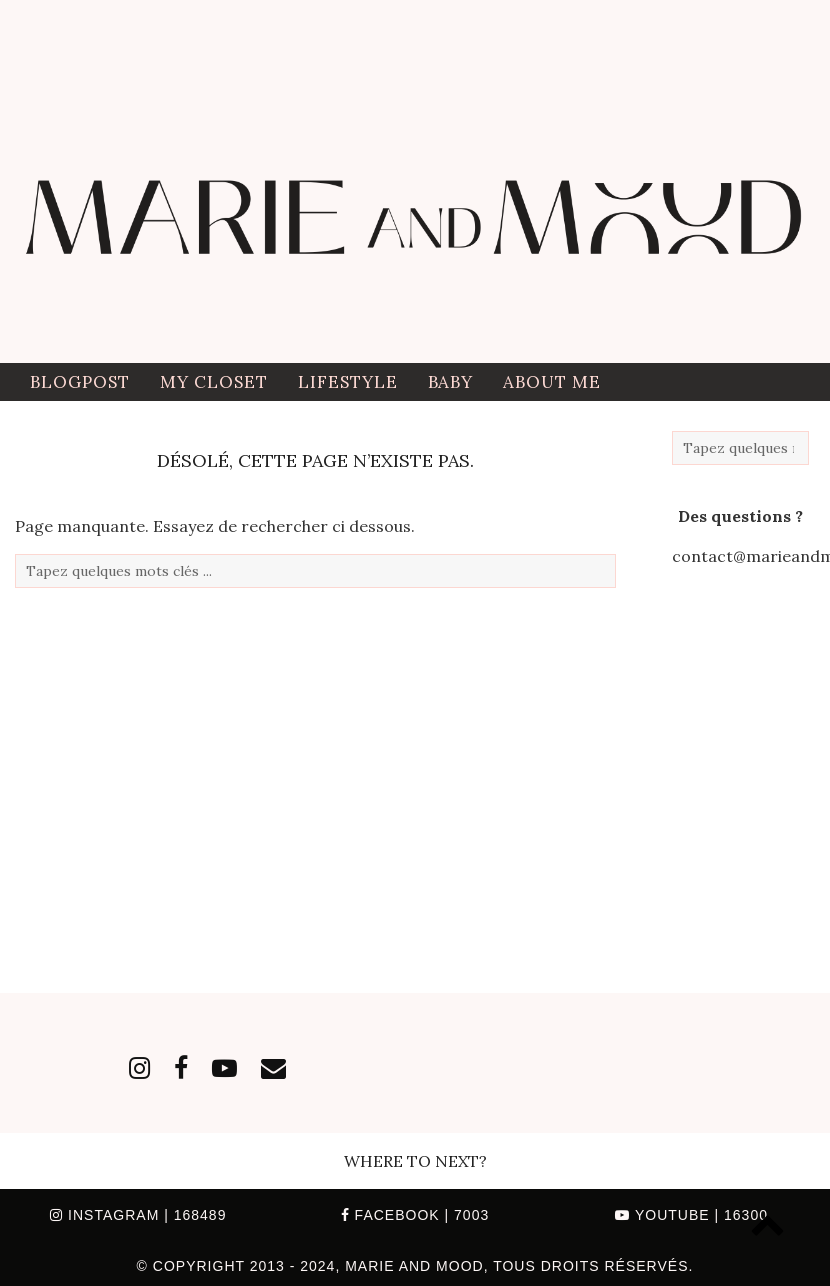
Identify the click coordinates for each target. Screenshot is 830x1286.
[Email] (273, 1068)
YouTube (691, 1215)
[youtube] (224, 1068)
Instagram (138, 1215)
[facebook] (181, 1068)
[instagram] (139, 1068)
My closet (214, 382)
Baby (450, 382)
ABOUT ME (552, 382)
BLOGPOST (80, 382)
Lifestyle (348, 382)
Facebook (415, 1215)
